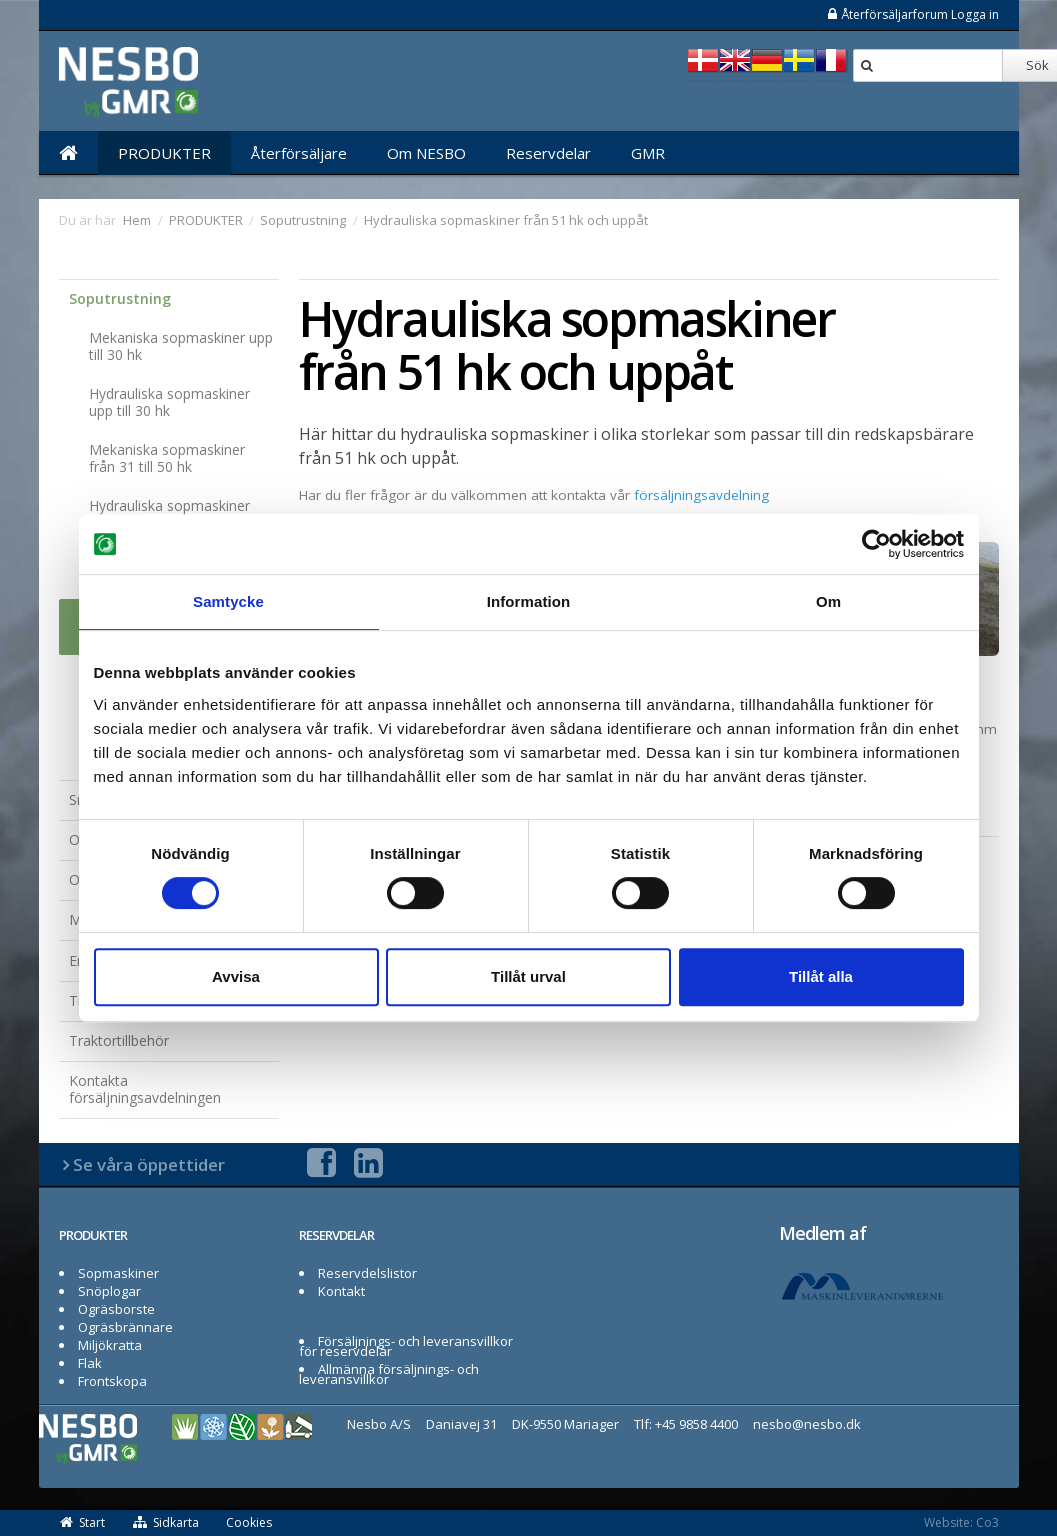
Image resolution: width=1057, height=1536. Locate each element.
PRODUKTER (164, 153)
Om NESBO (426, 153)
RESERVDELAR (337, 1235)
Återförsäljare (299, 153)
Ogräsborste (116, 1309)
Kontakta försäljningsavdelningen (145, 1089)
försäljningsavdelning (701, 495)
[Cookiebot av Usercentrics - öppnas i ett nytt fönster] (876, 544)
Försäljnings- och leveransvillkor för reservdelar (406, 1346)
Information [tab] (529, 601)
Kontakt (341, 1291)
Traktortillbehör (119, 1040)
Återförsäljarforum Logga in (912, 14)
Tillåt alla (821, 976)
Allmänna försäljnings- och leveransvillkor (389, 1374)
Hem (137, 220)
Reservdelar (548, 153)
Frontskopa (112, 1381)
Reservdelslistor (367, 1273)
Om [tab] (828, 601)
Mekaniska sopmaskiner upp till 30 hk (181, 346)
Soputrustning (120, 298)
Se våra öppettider (149, 1164)
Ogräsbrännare (125, 1327)
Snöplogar (109, 1291)
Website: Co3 (961, 1522)
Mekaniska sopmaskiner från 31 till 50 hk (167, 458)
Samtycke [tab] (228, 601)
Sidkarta (166, 1522)
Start (82, 1522)
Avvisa (236, 976)
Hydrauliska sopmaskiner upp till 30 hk (169, 402)
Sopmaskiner (118, 1273)
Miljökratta (110, 1345)
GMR (648, 153)
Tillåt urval (528, 976)
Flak (90, 1363)
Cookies (249, 1522)
